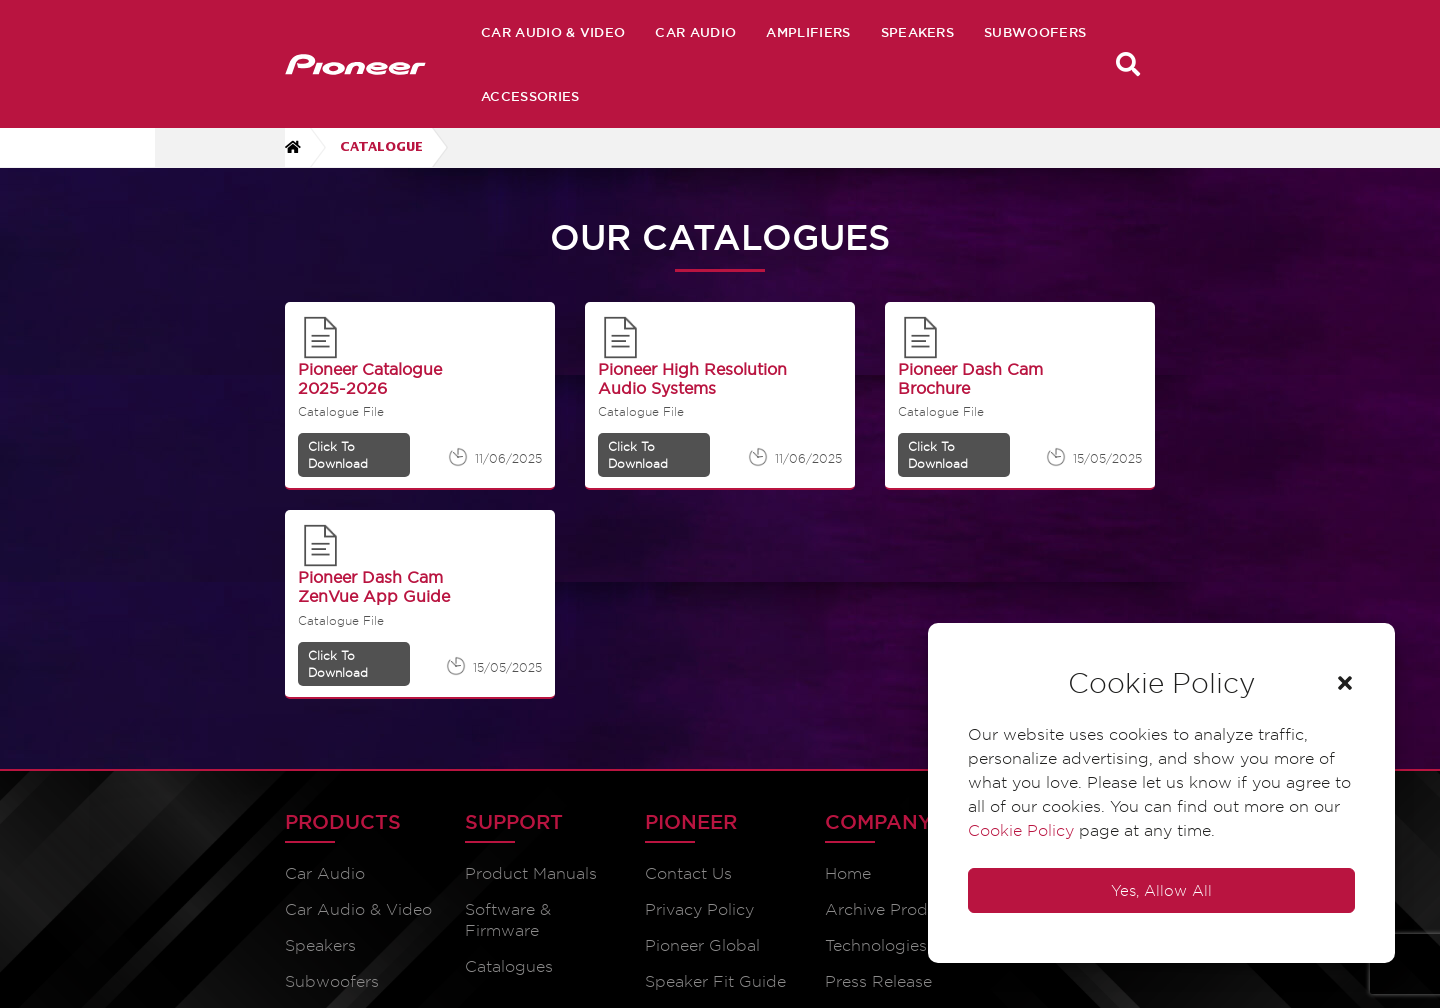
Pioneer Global (702, 945)
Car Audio (695, 32)
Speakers (918, 32)
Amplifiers (808, 32)
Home (848, 873)
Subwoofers (1035, 32)
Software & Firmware (508, 920)
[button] (1345, 683)
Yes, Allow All (1161, 891)
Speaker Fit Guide (715, 981)
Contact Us (688, 873)
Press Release (878, 981)
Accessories (530, 96)
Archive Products (893, 909)
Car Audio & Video (553, 32)
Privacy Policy (699, 909)
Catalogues (509, 966)
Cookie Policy (1021, 830)
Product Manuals (531, 873)
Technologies (876, 945)
